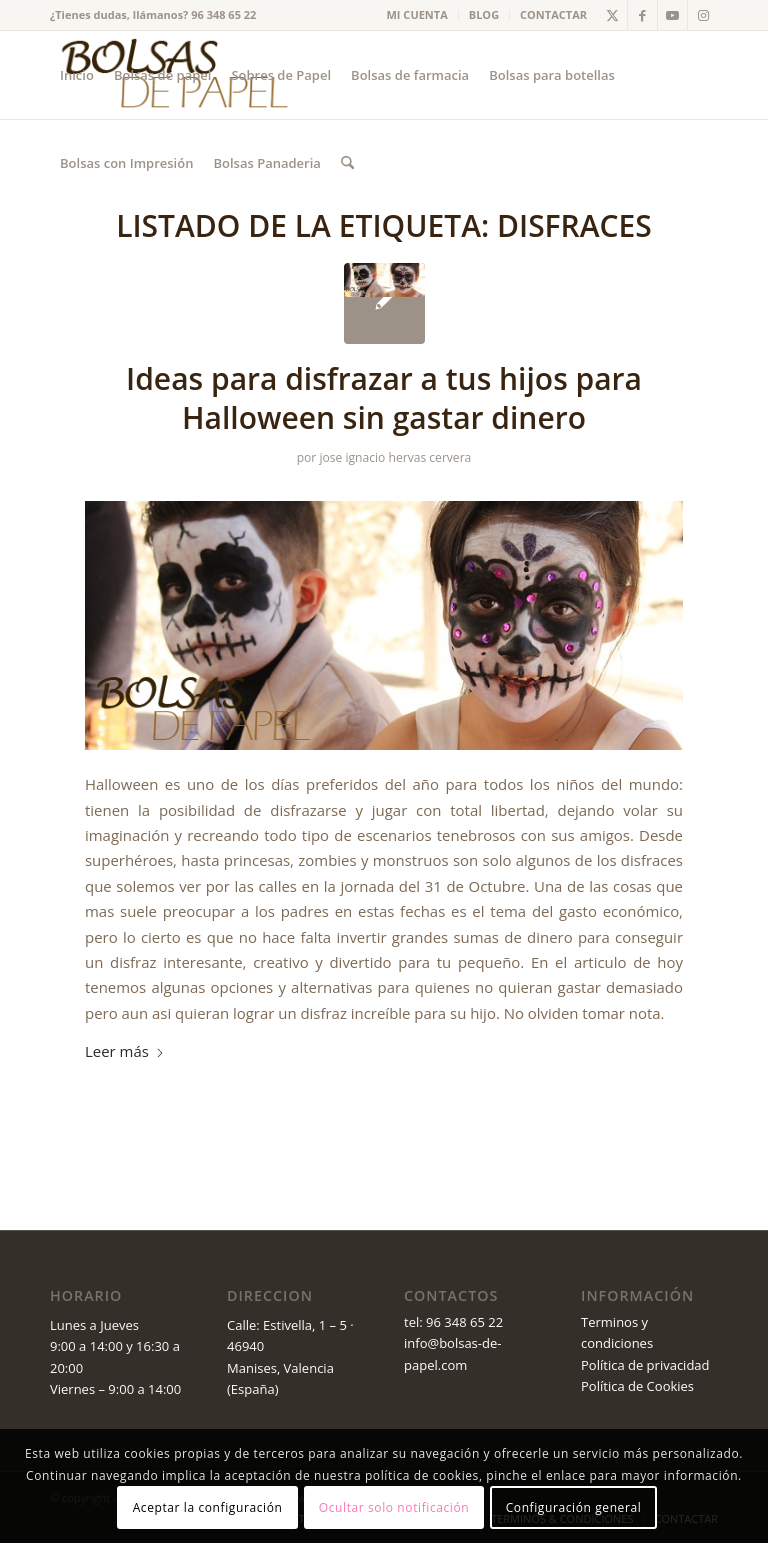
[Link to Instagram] (703, 15)
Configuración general (574, 1507)
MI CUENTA (417, 14)
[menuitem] (418, 15)
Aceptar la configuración (208, 1507)
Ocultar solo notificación (394, 1507)
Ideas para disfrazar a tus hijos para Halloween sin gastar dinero (384, 398)
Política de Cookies (637, 1386)
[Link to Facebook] (642, 15)
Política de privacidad (645, 1365)
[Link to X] (612, 15)
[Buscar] (347, 163)
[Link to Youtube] (672, 15)
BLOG (484, 14)
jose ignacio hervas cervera (395, 457)
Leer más (125, 1051)
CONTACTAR (553, 14)
